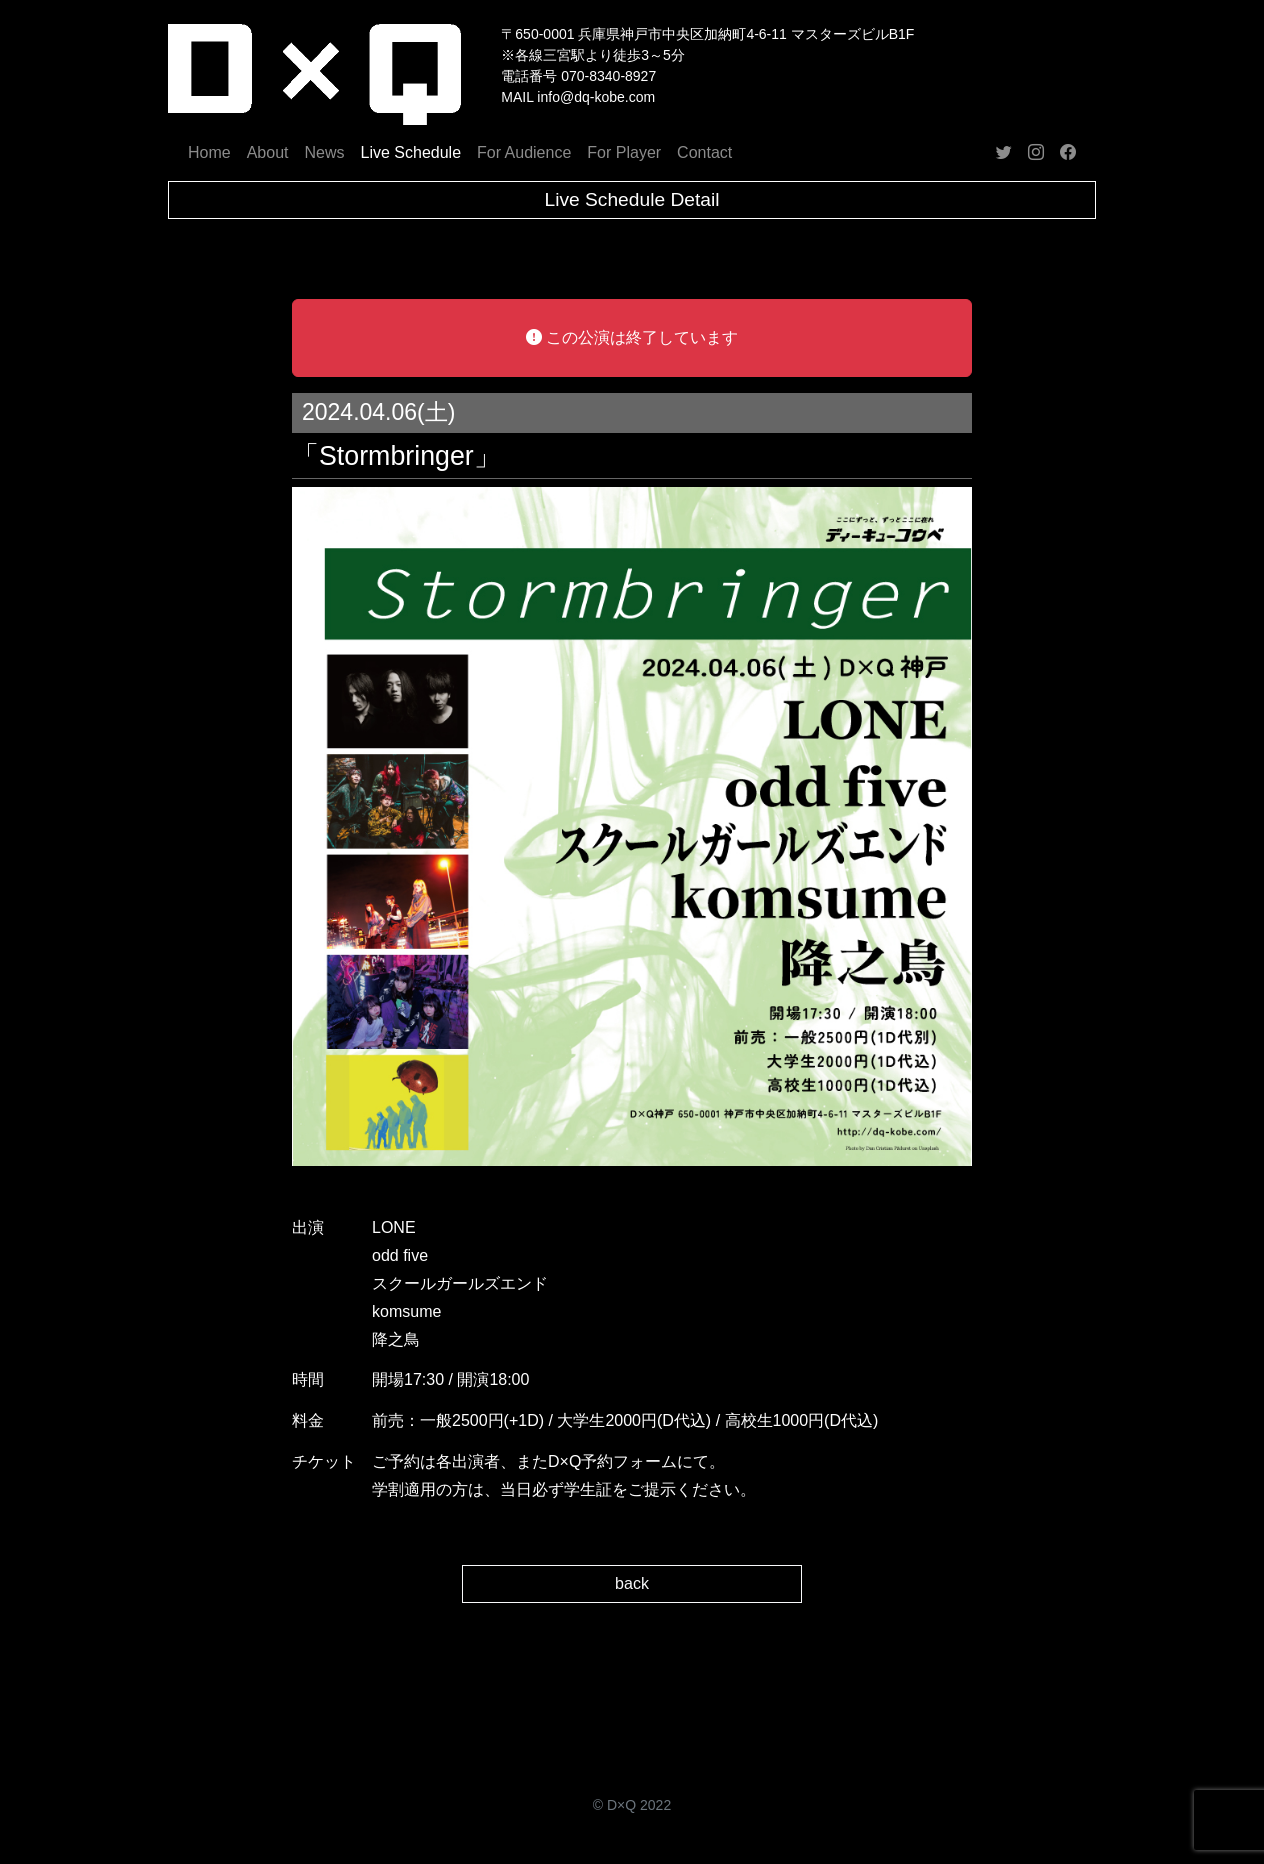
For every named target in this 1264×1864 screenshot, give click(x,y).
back (632, 1583)
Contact (704, 152)
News (325, 152)
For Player (624, 152)
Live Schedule (411, 152)
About (268, 152)
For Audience (524, 152)
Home (209, 152)
